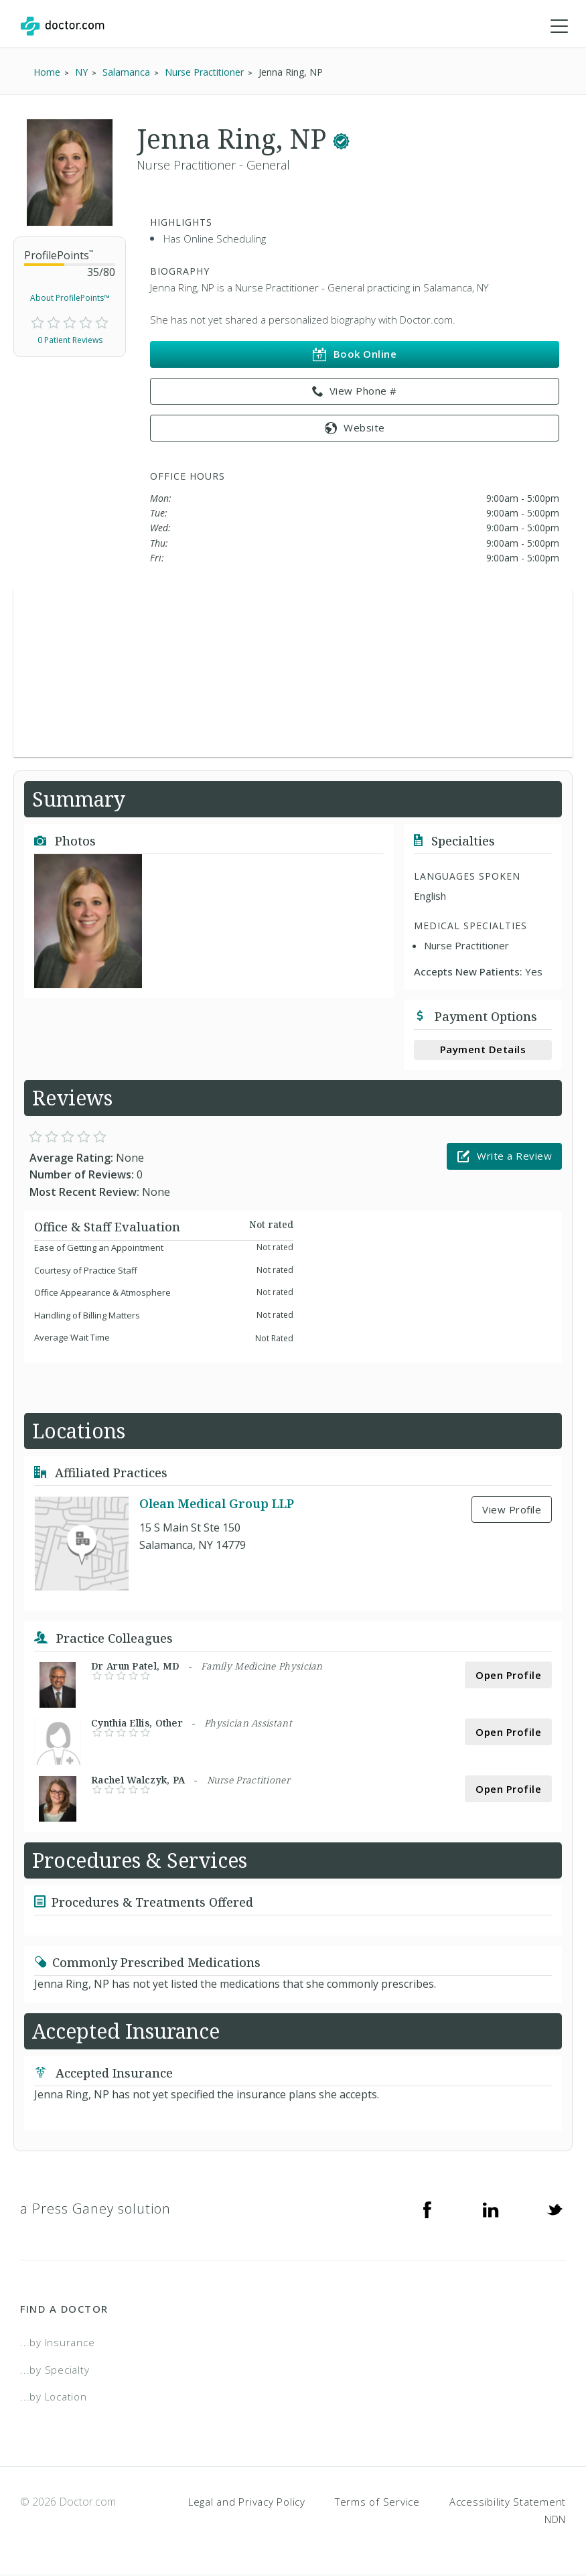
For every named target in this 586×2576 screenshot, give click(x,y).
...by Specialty (54, 2370)
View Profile (511, 1510)
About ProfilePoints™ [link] (70, 298)
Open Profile (508, 1675)
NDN (555, 2519)
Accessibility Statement (507, 2502)
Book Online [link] (354, 355)
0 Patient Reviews (70, 340)
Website (355, 428)
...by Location (53, 2397)
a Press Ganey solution (95, 2209)
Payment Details (483, 1050)
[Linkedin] (491, 2209)
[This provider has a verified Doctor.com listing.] (341, 139)
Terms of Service (377, 2502)
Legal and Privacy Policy (246, 2502)
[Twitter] (554, 2209)
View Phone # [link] (354, 392)
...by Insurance (57, 2343)
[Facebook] (427, 2209)
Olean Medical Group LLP (216, 1504)
